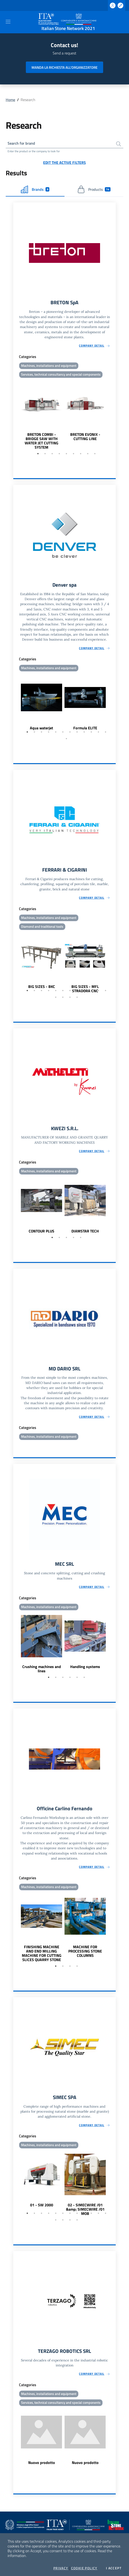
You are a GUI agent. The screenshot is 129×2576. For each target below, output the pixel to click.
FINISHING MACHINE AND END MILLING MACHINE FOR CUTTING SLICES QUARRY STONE (41, 1953)
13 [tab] (66, 738)
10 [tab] (91, 732)
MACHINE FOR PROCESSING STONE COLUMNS (85, 1951)
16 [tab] (77, 997)
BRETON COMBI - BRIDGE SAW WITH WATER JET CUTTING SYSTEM (41, 441)
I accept (113, 2568)
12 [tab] (105, 732)
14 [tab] (62, 997)
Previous (15, 414)
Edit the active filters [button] (64, 162)
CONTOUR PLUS (41, 1231)
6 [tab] (73, 453)
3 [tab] (52, 453)
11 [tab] (98, 732)
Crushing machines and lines (41, 1669)
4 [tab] (59, 453)
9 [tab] (94, 453)
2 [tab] (45, 453)
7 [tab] (80, 453)
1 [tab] (38, 453)
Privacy (60, 2568)
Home (10, 100)
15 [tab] (70, 997)
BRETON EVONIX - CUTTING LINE (85, 437)
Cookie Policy (84, 2568)
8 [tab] (87, 453)
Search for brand (21, 143)
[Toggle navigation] (8, 22)
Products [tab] (94, 189)
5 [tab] (66, 453)
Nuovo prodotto (41, 2462)
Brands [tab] (35, 189)
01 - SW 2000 (41, 2205)
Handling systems (85, 1666)
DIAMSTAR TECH (85, 1231)
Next (113, 414)
